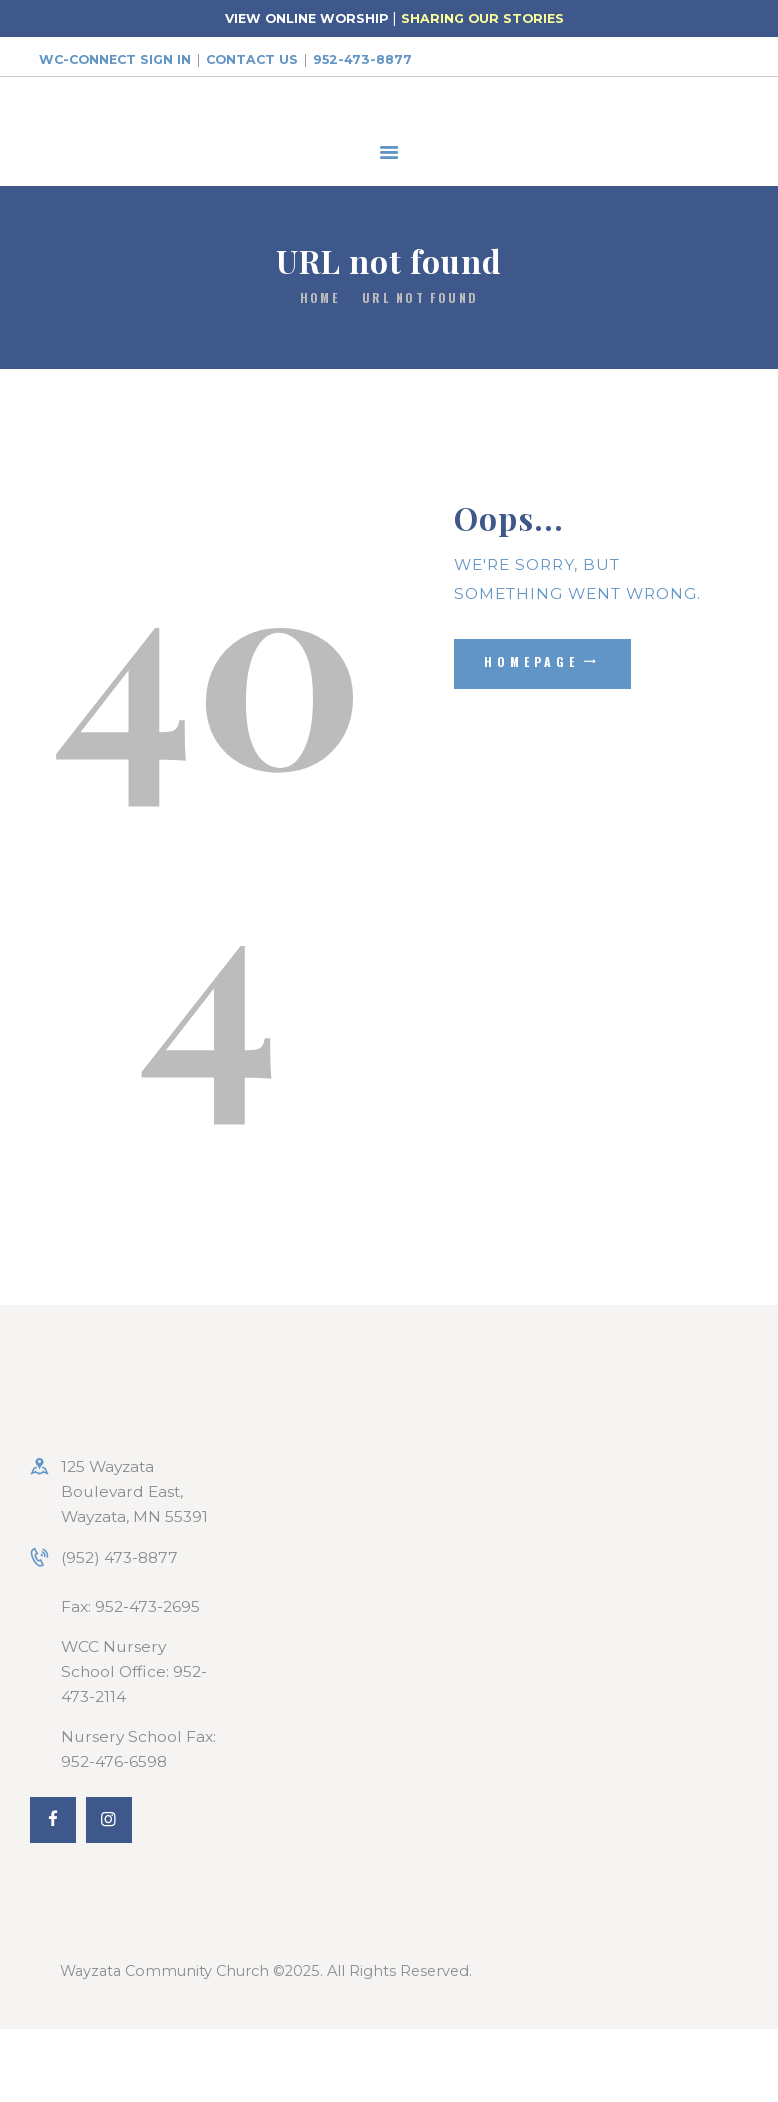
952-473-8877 (362, 59)
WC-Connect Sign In (115, 59)
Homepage (531, 661)
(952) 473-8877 (119, 1557)
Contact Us (252, 59)
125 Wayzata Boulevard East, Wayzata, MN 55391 (134, 1491)
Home (320, 297)
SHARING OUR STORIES (482, 18)
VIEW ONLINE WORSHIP (306, 18)
